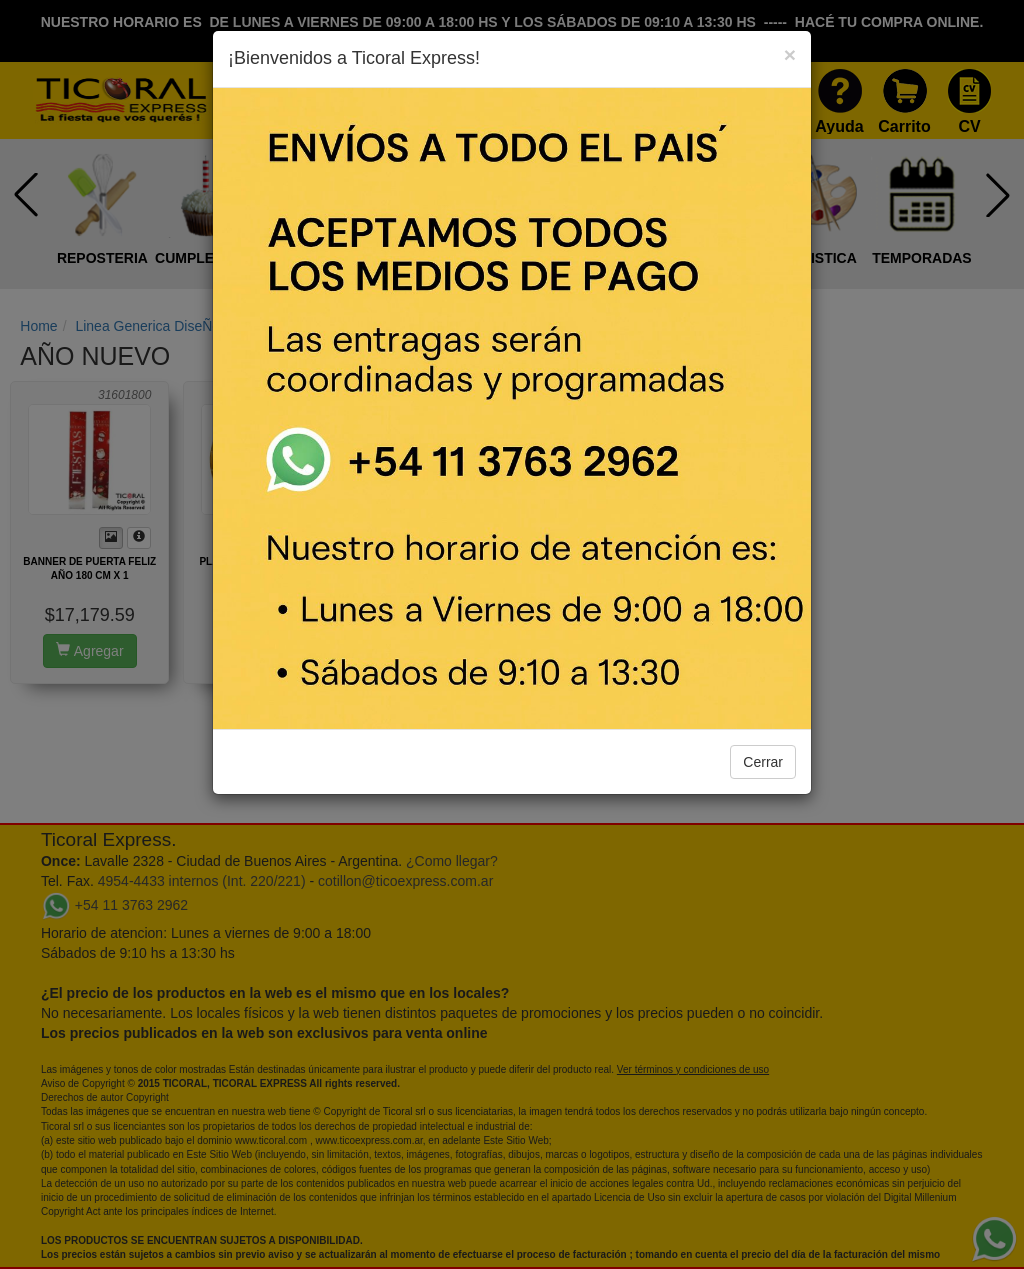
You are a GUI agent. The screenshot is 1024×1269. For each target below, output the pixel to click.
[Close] (790, 54)
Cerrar (763, 762)
